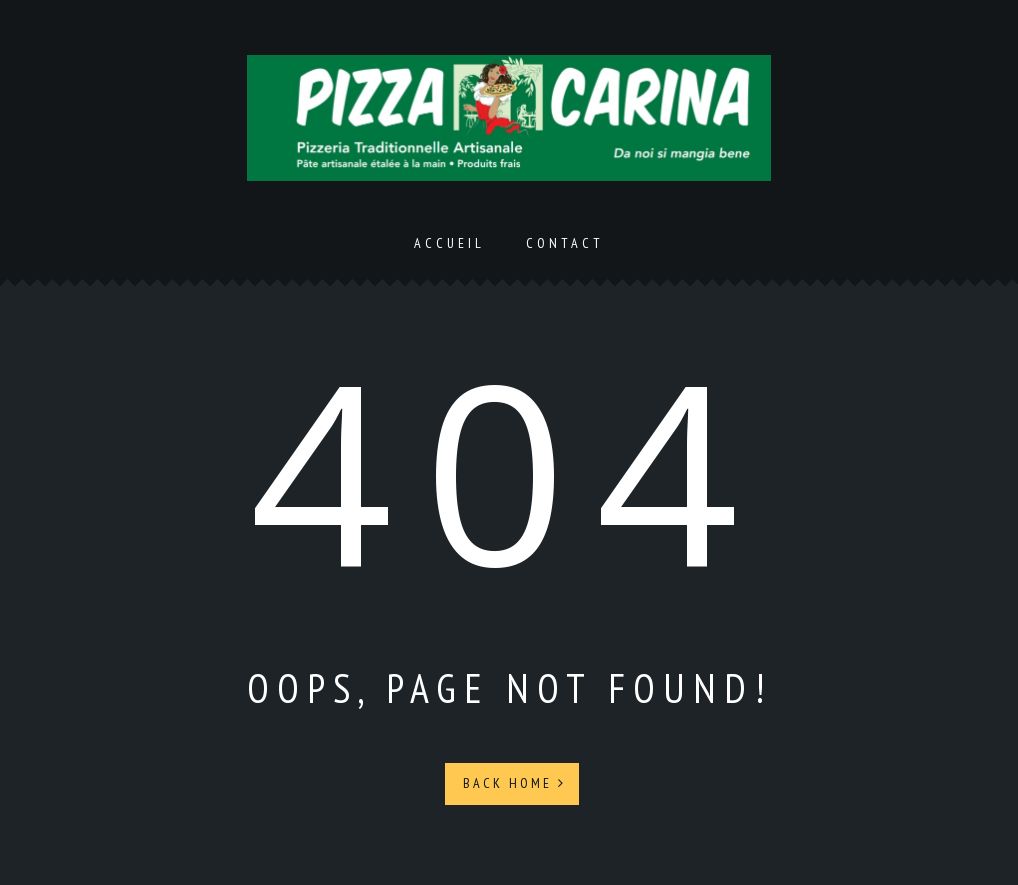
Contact (565, 243)
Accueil (449, 243)
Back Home (514, 783)
